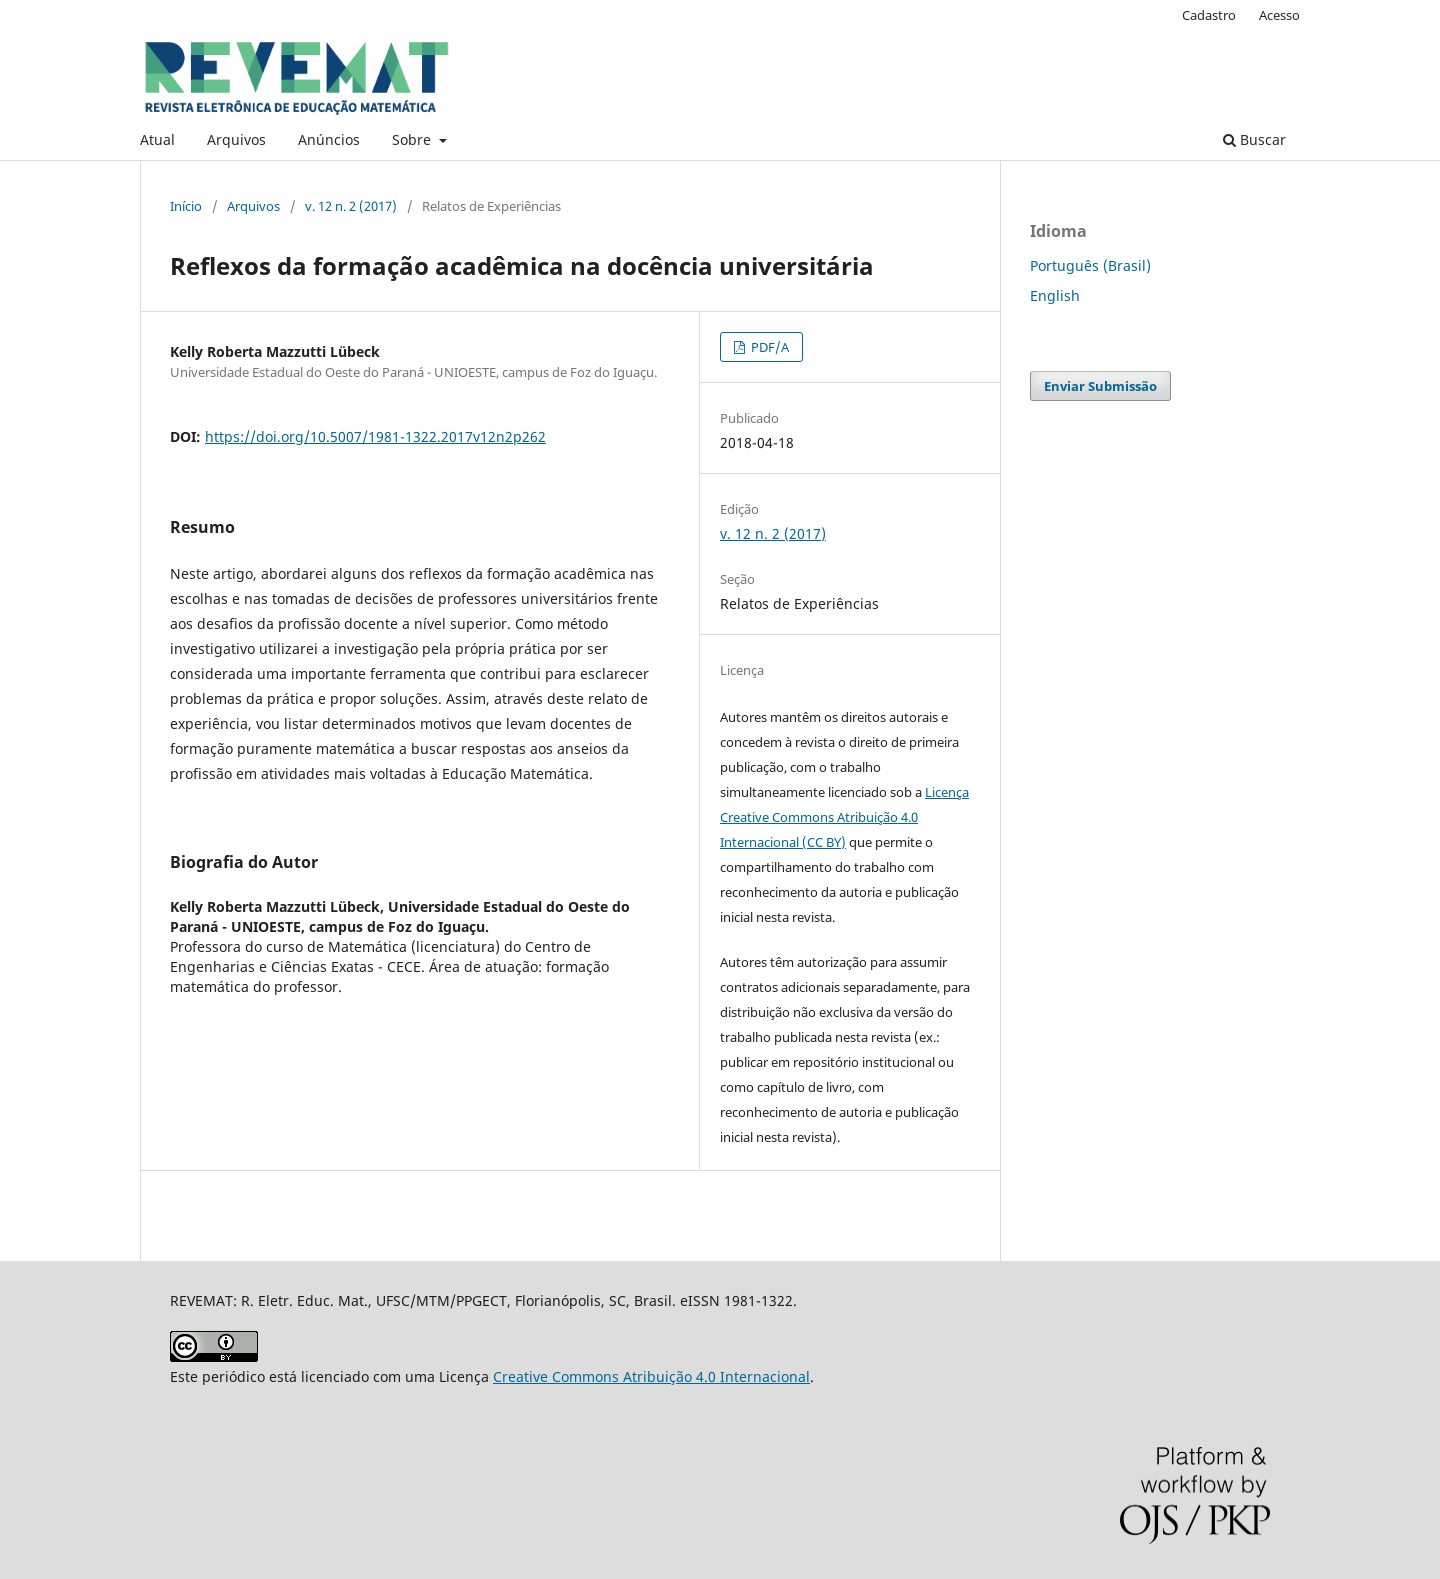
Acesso (1279, 15)
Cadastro (1209, 15)
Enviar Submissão (1100, 386)
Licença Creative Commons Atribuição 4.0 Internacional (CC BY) (844, 817)
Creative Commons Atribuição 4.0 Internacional (651, 1376)
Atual (157, 139)
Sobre (413, 139)
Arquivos (236, 139)
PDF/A (768, 347)
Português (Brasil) (1090, 265)
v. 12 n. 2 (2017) (351, 206)
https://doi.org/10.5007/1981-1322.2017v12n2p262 (375, 436)
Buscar (1254, 139)
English (1055, 295)
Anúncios (329, 139)
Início (186, 206)
